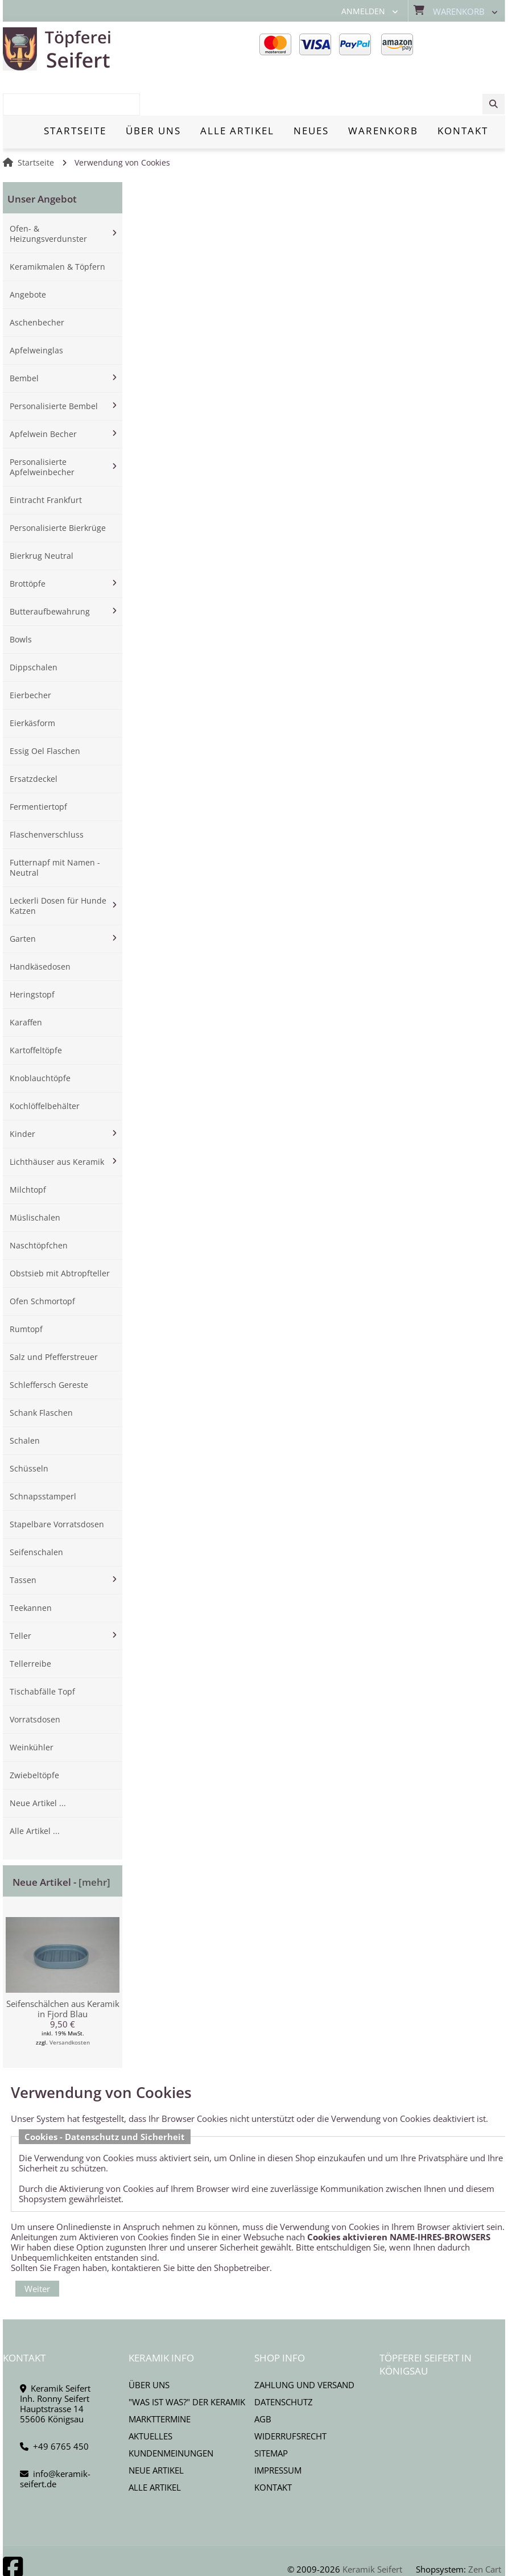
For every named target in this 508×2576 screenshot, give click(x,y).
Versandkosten (69, 2003)
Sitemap (271, 2414)
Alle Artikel (155, 2448)
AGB (262, 2379)
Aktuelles (150, 2396)
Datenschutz (283, 2362)
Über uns (149, 2345)
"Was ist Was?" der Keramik (187, 2362)
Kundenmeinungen (171, 2414)
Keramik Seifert (372, 2530)
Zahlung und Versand (304, 2345)
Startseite (36, 123)
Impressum (278, 2431)
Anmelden (363, 11)
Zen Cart (484, 2530)
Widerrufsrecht (290, 2396)
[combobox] (447, 49)
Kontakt (273, 2448)
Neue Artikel (156, 2431)
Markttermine (160, 2379)
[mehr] (94, 1842)
